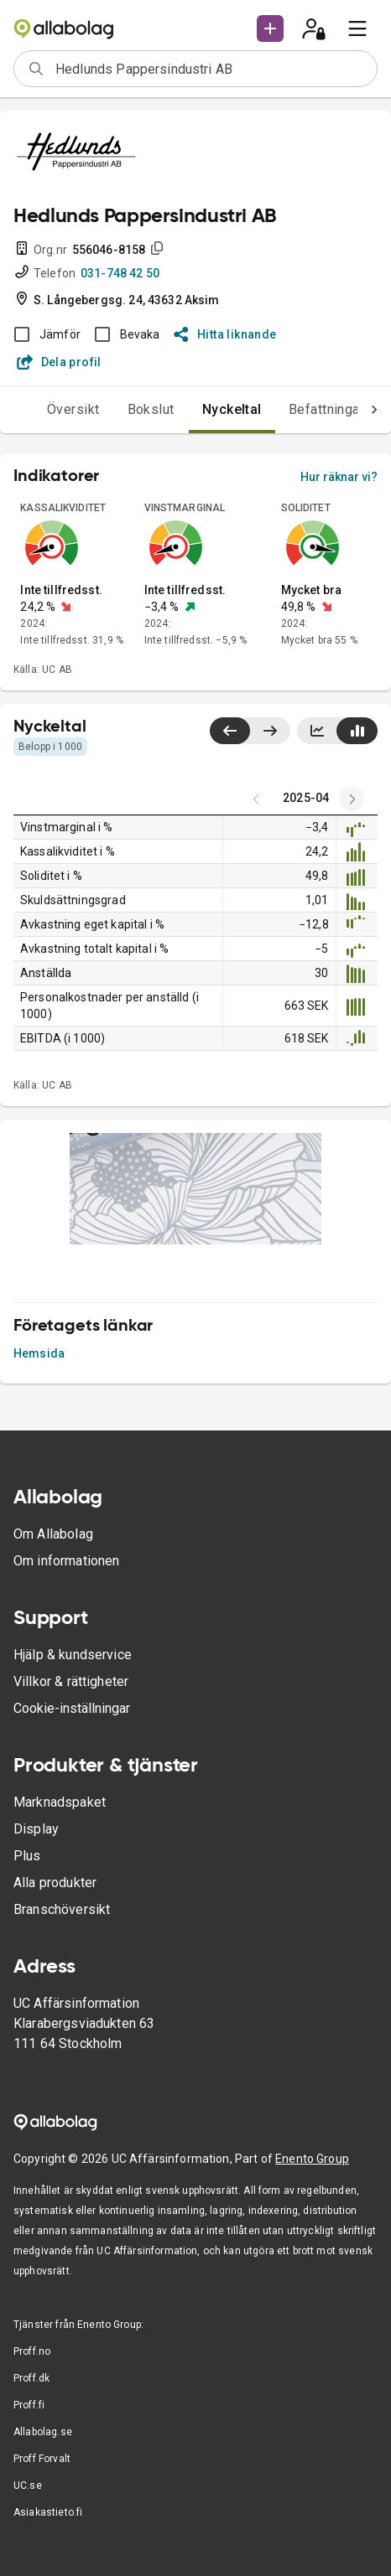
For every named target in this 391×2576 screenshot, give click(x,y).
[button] (270, 28)
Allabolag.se (42, 2432)
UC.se (27, 2485)
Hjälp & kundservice (72, 1655)
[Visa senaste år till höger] (269, 730)
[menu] (357, 28)
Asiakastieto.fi (47, 2512)
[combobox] (210, 69)
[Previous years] (351, 798)
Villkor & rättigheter (70, 1681)
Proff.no (31, 2351)
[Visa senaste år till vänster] (230, 730)
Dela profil (59, 362)
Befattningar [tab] (327, 409)
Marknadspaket (59, 1802)
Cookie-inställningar (71, 1708)
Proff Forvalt (41, 2459)
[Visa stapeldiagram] (357, 730)
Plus (27, 1856)
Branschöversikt (61, 1909)
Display (36, 1829)
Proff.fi (28, 2405)
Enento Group (312, 2158)
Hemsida (39, 1353)
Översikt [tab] (73, 409)
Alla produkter (54, 1883)
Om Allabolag (53, 1534)
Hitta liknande (225, 334)
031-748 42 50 (120, 273)
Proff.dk (31, 2378)
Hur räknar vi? (339, 477)
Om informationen (66, 1561)
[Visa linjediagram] (317, 730)
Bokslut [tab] (151, 409)
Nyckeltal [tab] (232, 409)
